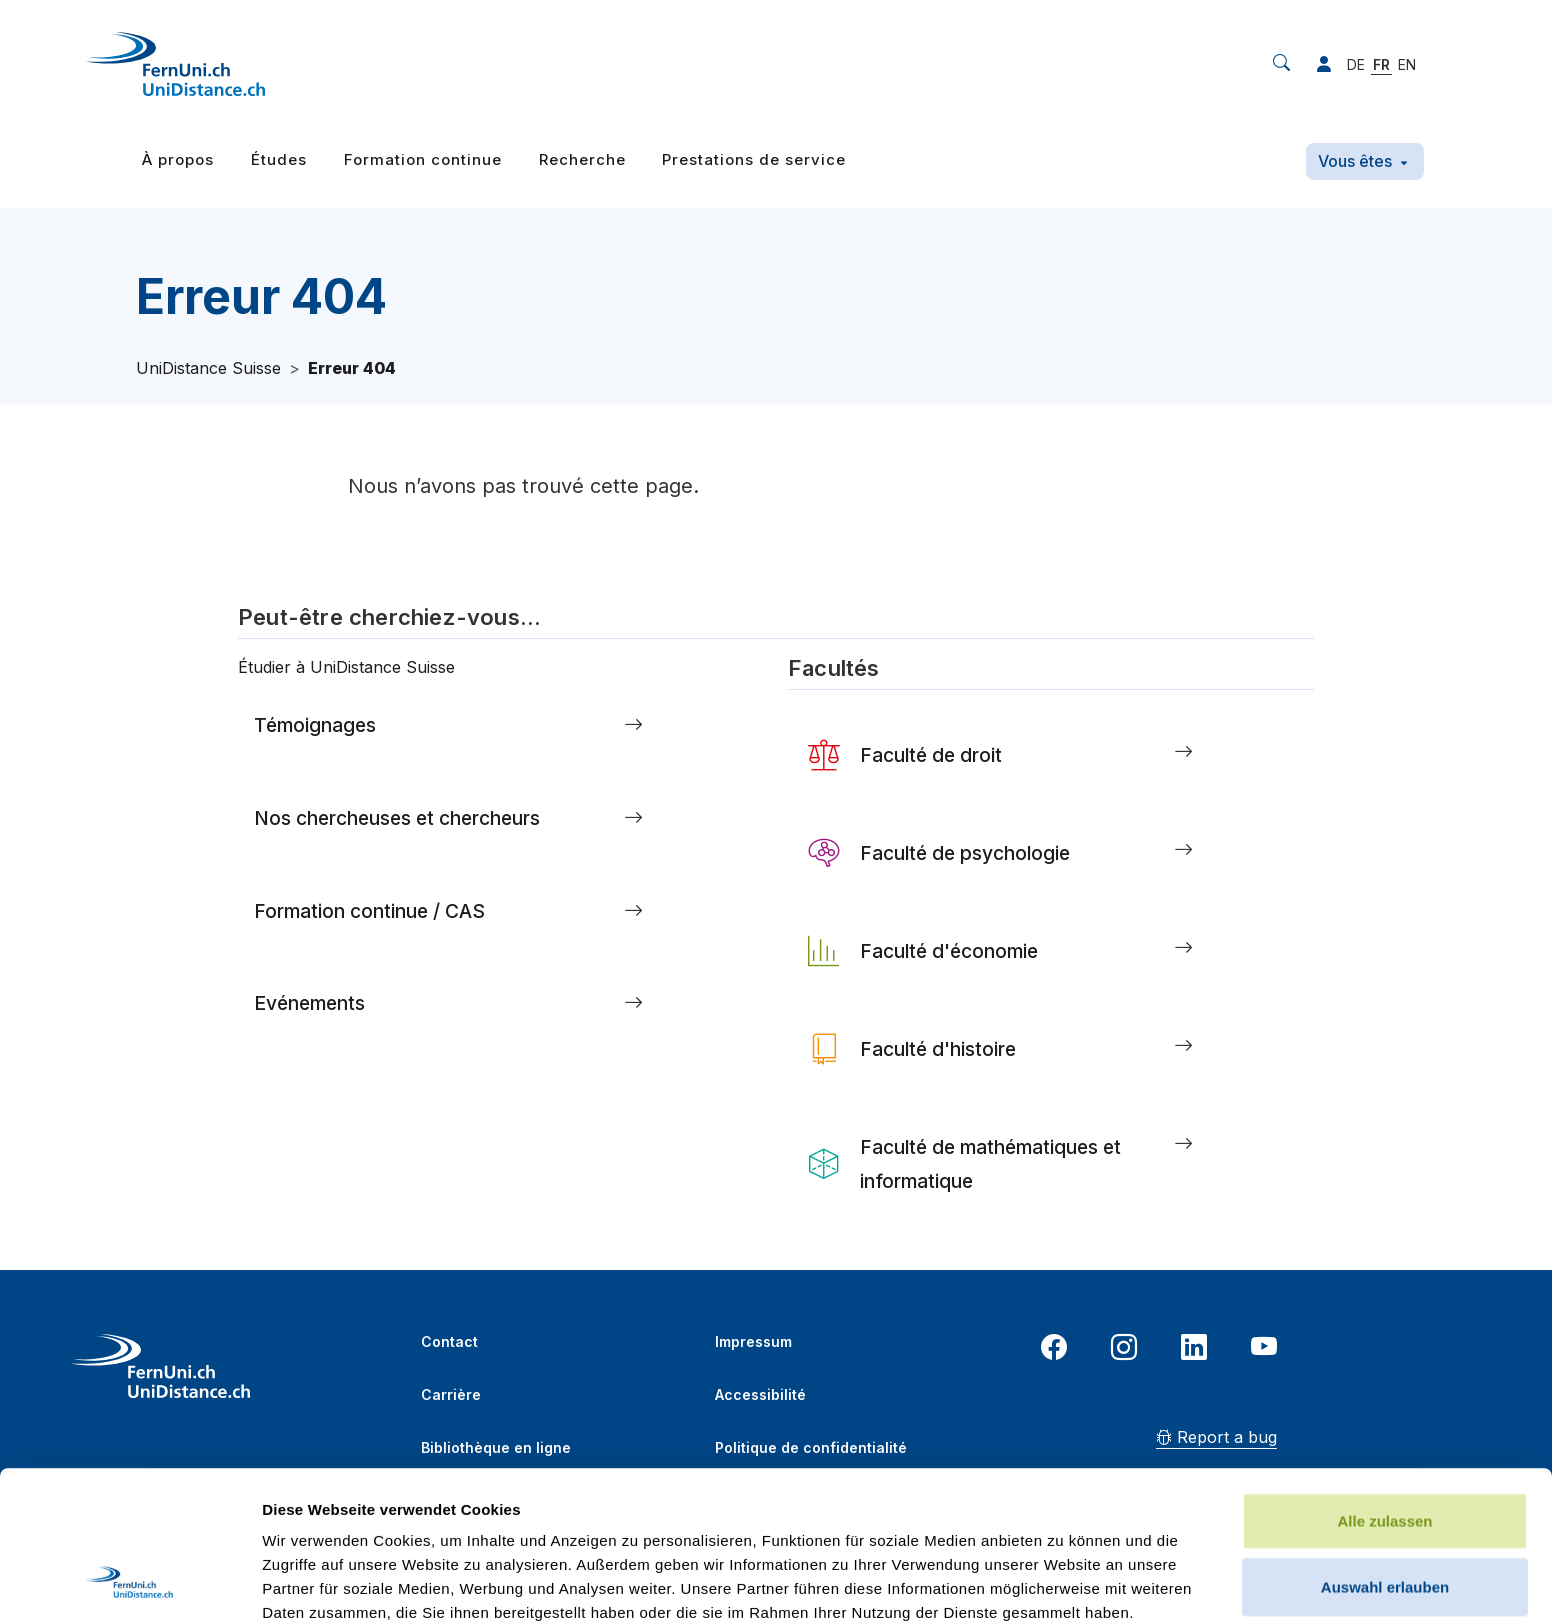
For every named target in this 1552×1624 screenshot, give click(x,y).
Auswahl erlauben (1385, 1445)
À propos (178, 159)
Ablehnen (1385, 1510)
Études (279, 159)
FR (1381, 64)
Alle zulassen (1384, 1379)
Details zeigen (1063, 1584)
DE (1356, 64)
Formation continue (423, 159)
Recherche (582, 159)
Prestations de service (754, 159)
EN (1407, 64)
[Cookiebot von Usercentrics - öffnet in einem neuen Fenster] (129, 1585)
